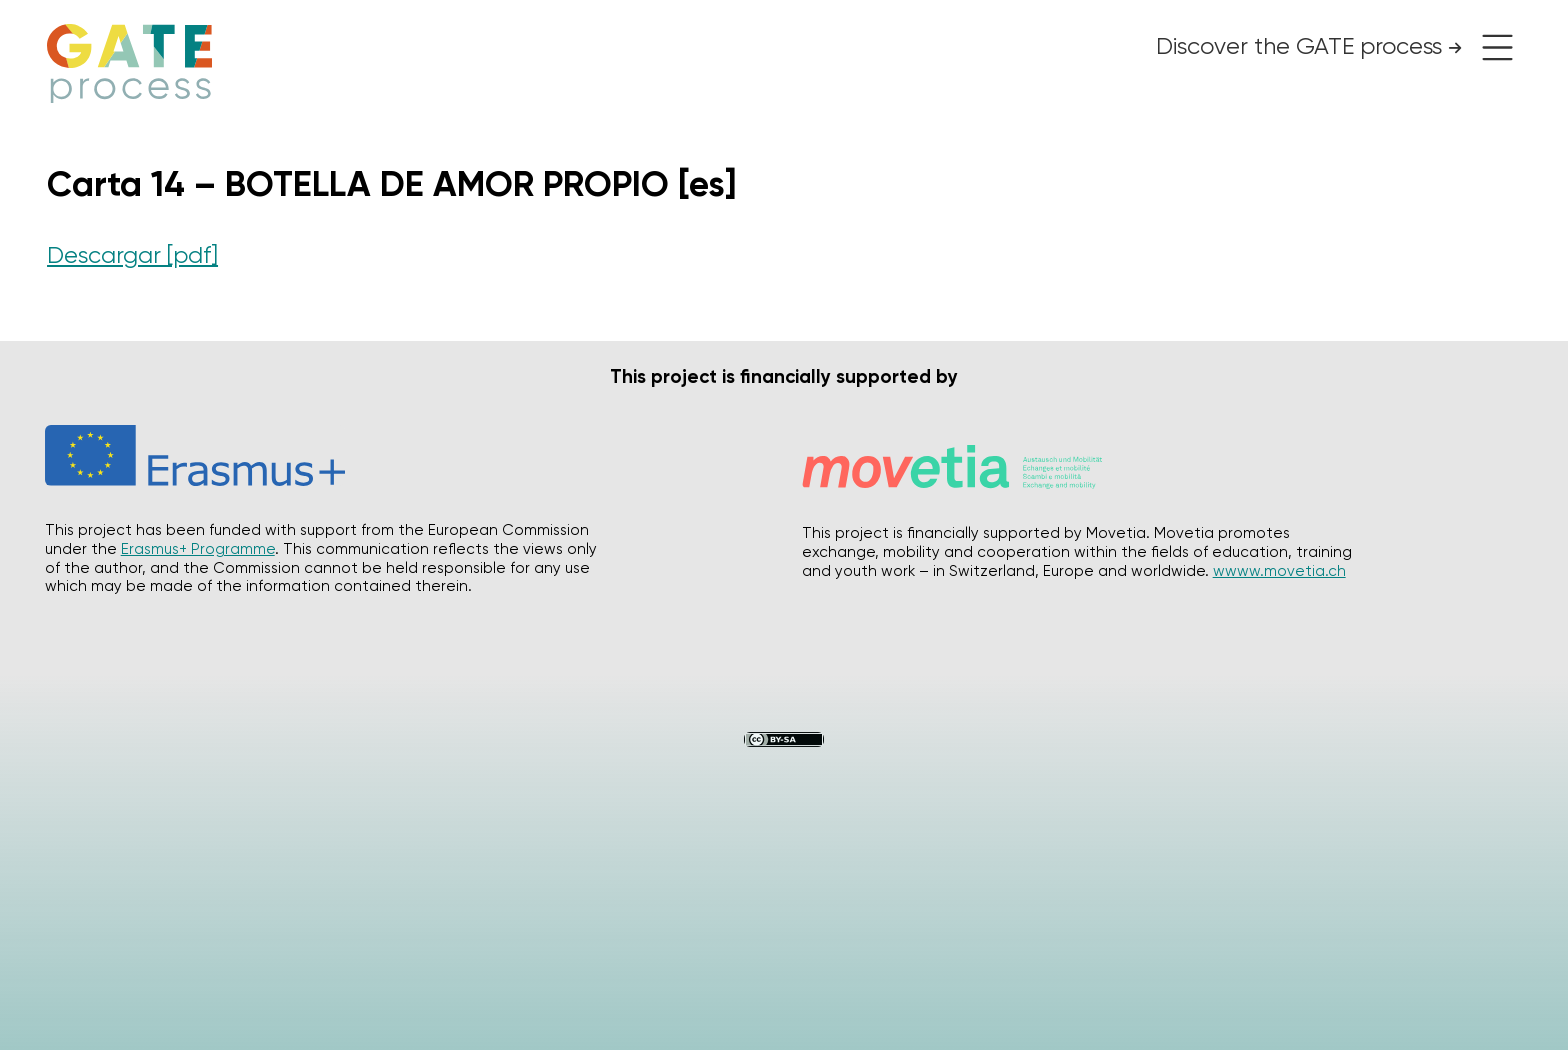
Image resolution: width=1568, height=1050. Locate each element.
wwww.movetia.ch (1279, 571)
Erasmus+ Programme (198, 549)
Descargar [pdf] (132, 255)
